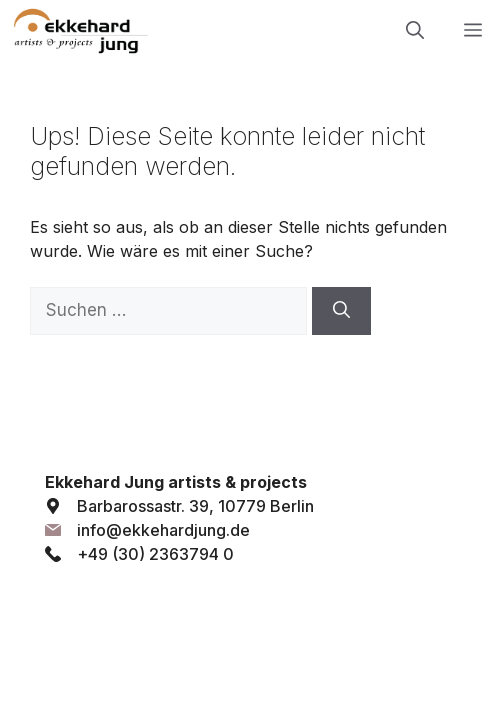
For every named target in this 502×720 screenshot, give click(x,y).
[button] (415, 30)
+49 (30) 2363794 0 (155, 554)
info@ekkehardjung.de (163, 530)
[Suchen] (341, 311)
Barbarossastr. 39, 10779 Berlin (195, 506)
